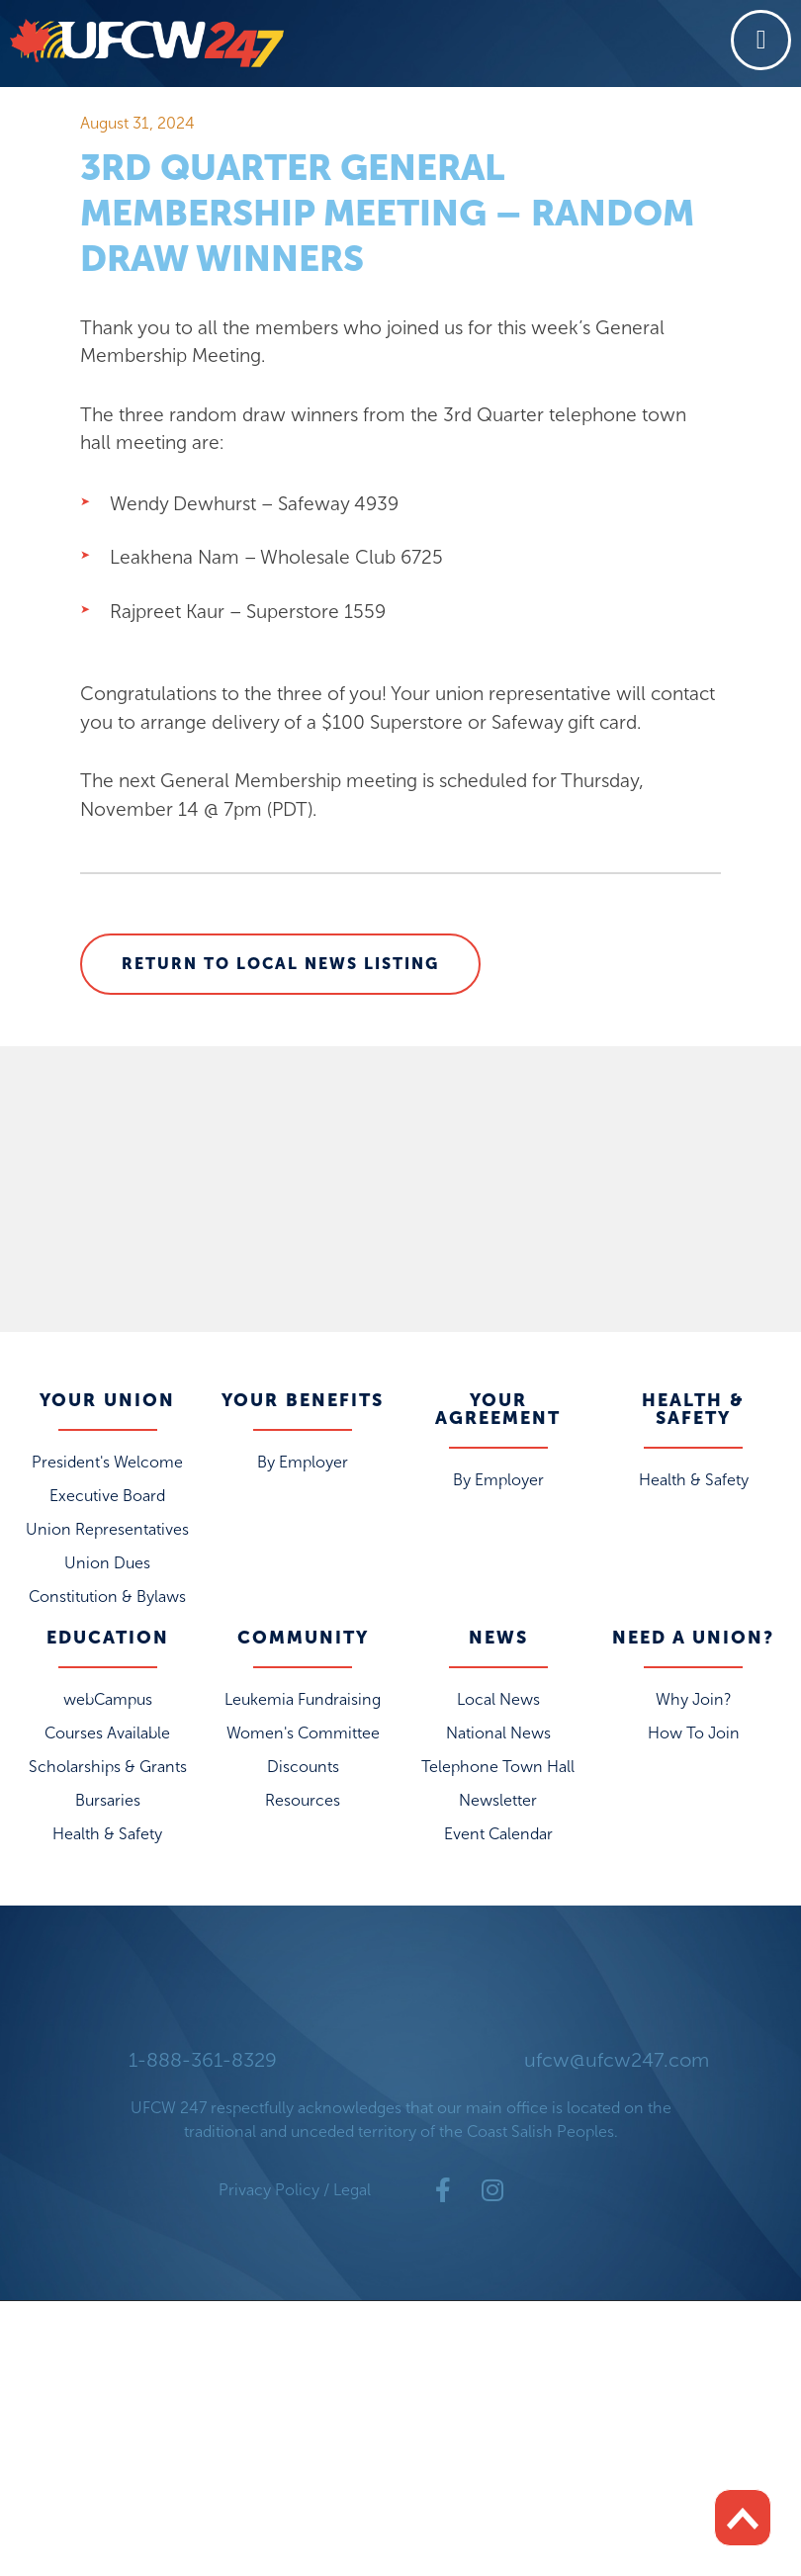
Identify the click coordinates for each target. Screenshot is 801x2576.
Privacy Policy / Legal (295, 2194)
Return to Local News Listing (280, 968)
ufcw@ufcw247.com (616, 2066)
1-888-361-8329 (203, 2066)
